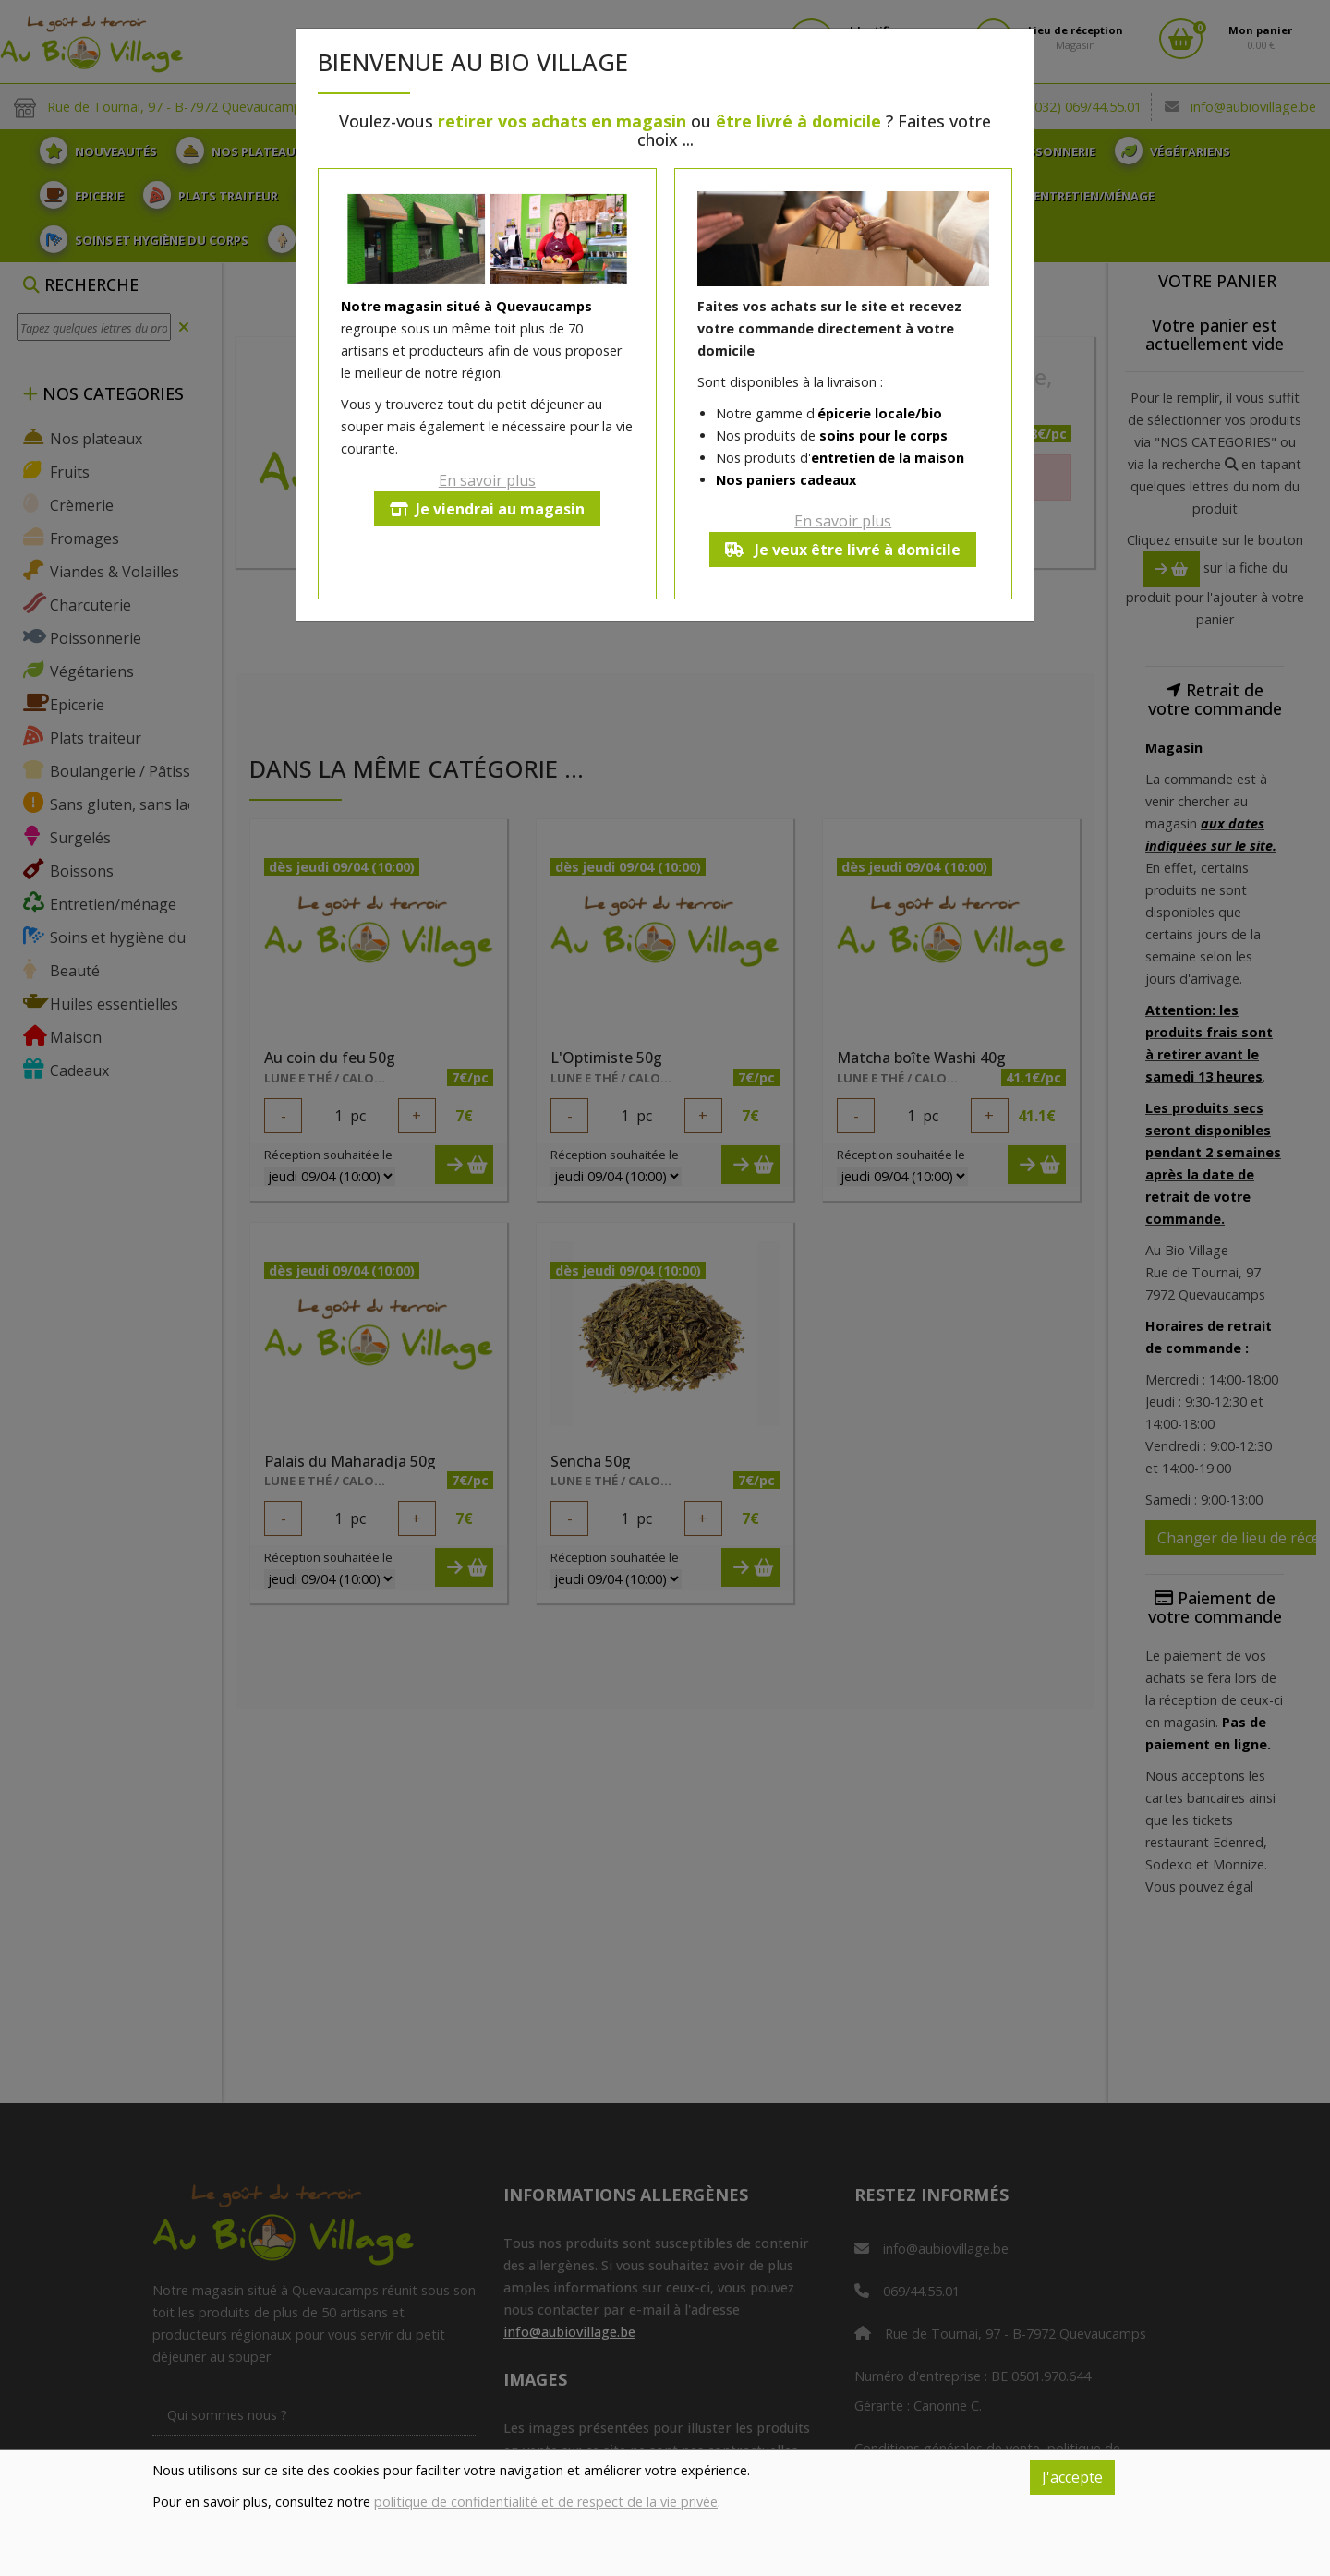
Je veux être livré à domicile (843, 549)
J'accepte (1072, 2477)
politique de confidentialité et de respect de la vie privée (546, 2501)
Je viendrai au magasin (487, 509)
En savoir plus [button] (487, 480)
